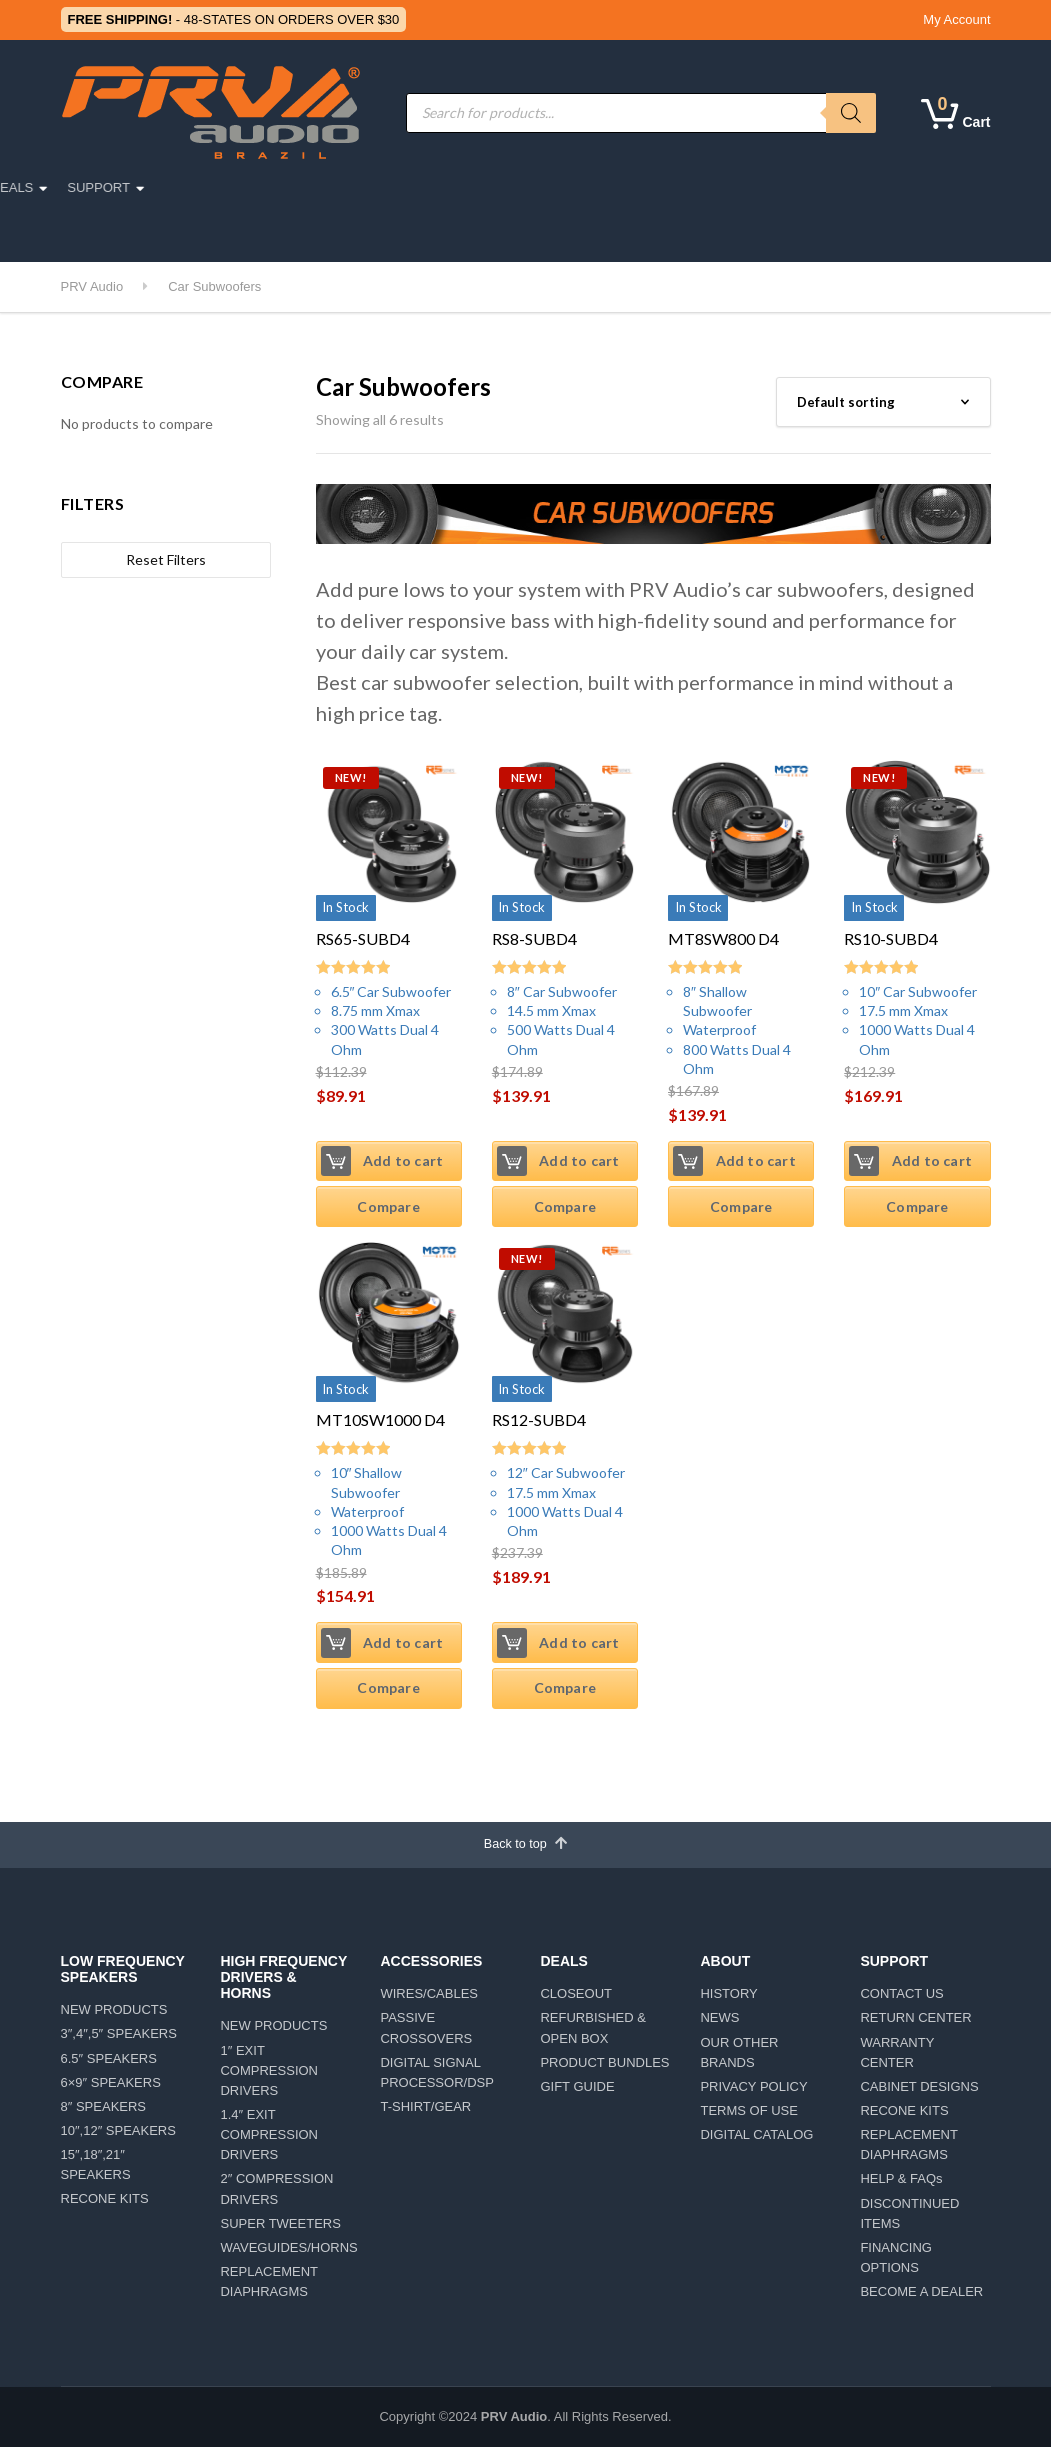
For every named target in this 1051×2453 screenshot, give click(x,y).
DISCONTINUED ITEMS (909, 2218)
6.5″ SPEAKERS (109, 2063)
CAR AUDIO (233, 187)
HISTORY (728, 1998)
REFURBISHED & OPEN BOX (592, 2033)
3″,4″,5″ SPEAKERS (119, 2039)
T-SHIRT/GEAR (425, 2111)
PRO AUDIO (127, 187)
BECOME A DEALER (921, 2296)
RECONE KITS (105, 2204)
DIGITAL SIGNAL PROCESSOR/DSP (436, 2077)
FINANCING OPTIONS (896, 2262)
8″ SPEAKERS (104, 2111)
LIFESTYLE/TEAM (125, 233)
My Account (956, 19)
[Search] (851, 113)
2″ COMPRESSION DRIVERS (276, 2194)
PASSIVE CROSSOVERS (426, 2033)
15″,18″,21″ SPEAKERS (96, 2169)
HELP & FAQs (901, 2184)
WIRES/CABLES (429, 1998)
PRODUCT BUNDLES (604, 2067)
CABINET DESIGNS (919, 2091)
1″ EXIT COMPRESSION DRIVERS (269, 2075)
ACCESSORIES (485, 187)
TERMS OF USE (749, 2115)
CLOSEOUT (576, 1998)
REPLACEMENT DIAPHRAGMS (268, 2286)
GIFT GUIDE (577, 2091)
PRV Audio (514, 2421)
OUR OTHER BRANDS (739, 2057)
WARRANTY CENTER (897, 2057)
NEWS (719, 2023)
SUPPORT (863, 187)
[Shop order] (883, 402)
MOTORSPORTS (352, 187)
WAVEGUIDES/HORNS (285, 2252)
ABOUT (699, 187)
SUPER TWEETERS (280, 2228)
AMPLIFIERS (604, 187)
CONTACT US (901, 1998)
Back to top (525, 1847)
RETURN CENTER (915, 2023)
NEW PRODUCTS (114, 2015)
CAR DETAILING (248, 233)
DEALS (777, 187)
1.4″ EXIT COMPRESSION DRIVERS (269, 2139)
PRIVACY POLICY (753, 2091)
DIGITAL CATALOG (756, 2139)
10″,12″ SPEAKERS (118, 2135)
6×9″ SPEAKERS (111, 2087)
